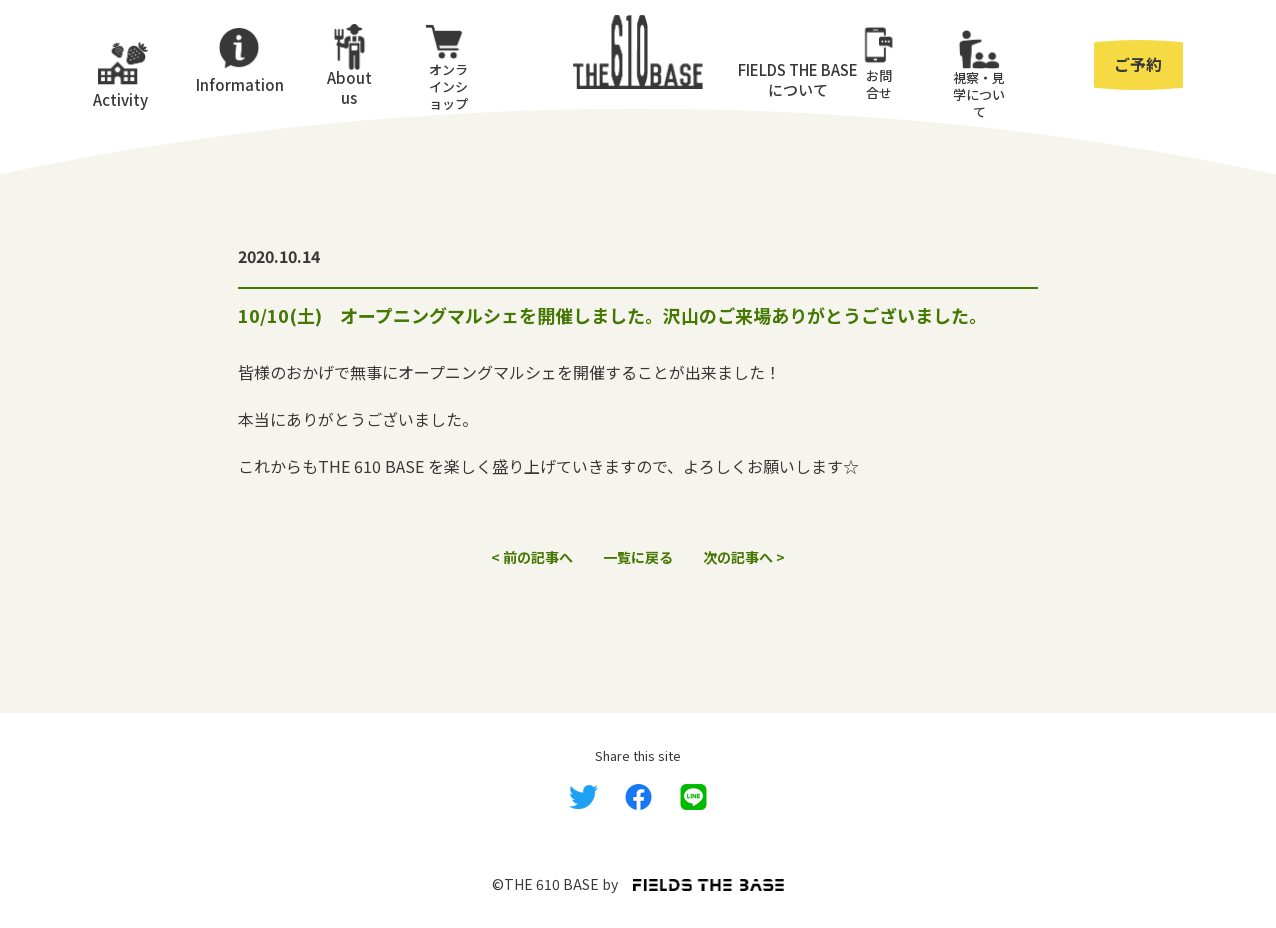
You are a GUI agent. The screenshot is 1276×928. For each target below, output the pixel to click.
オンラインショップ (448, 86)
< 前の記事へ (532, 557)
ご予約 (1138, 64)
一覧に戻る (638, 557)
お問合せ (879, 84)
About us (349, 87)
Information (239, 84)
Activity (120, 99)
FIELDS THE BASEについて (798, 79)
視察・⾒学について (979, 94)
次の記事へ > (744, 557)
